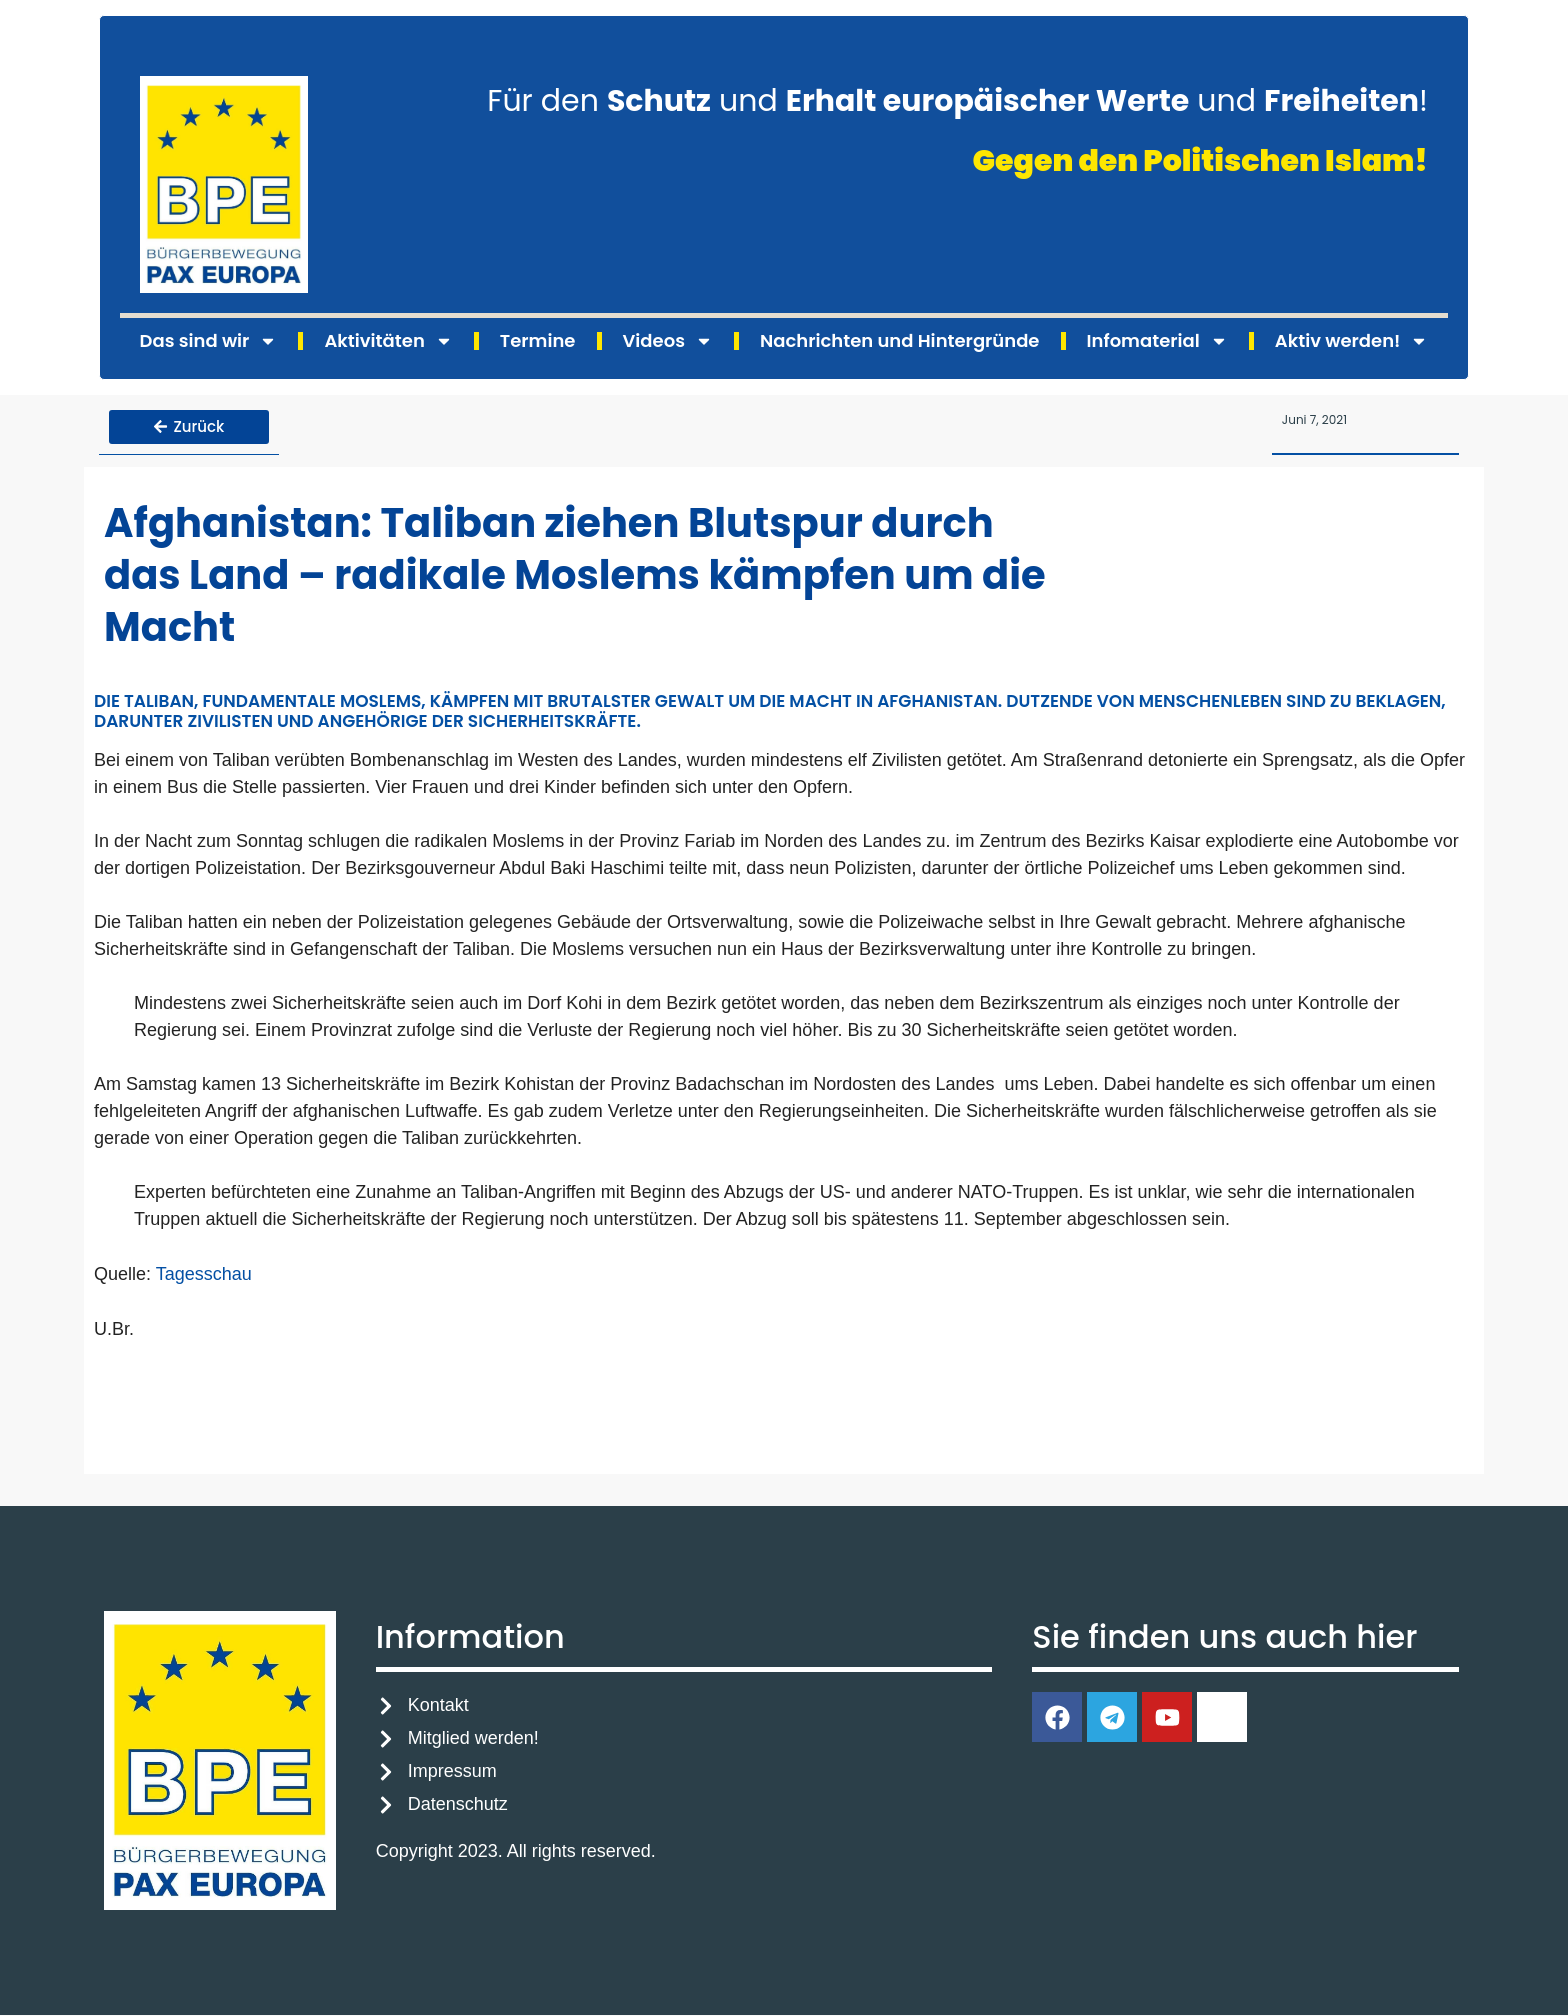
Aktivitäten (388, 341)
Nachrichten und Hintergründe (899, 340)
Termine (538, 340)
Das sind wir (209, 341)
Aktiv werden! (1352, 341)
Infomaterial (1157, 341)
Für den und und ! (957, 101)
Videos (668, 341)
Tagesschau (204, 1275)
